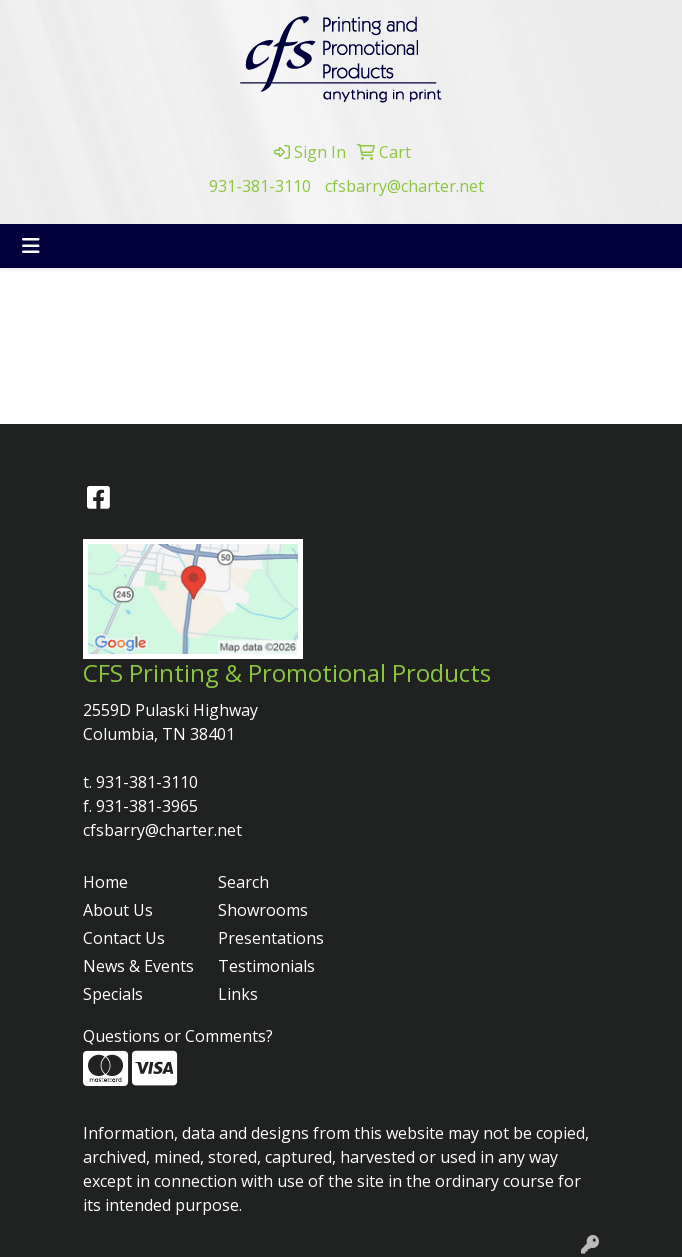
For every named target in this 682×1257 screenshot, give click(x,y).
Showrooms (263, 910)
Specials (113, 994)
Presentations (271, 938)
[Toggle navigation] (31, 246)
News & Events (138, 966)
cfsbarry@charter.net (404, 186)
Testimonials (266, 966)
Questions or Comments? (178, 1036)
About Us (118, 910)
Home (105, 882)
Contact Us (124, 938)
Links (238, 994)
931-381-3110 (260, 186)
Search (243, 882)
